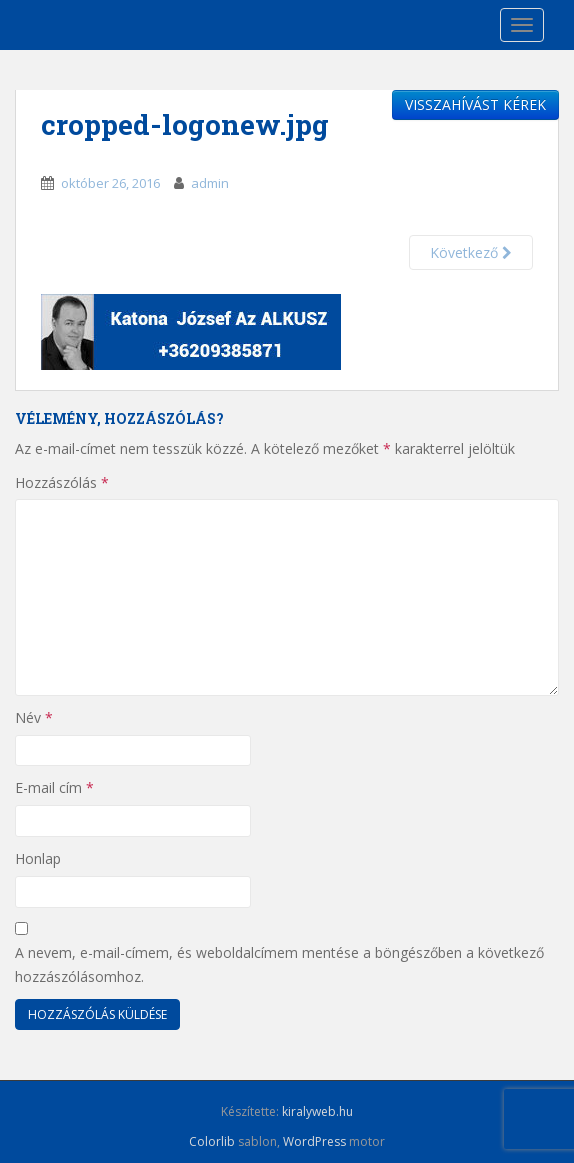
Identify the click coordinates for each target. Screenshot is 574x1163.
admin (210, 183)
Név (34, 717)
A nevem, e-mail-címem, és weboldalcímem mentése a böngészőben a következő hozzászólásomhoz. (279, 964)
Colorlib (212, 1141)
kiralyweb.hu (317, 1111)
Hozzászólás (62, 482)
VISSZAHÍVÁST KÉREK (475, 104)
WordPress (314, 1141)
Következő (471, 252)
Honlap (38, 858)
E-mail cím (54, 787)
